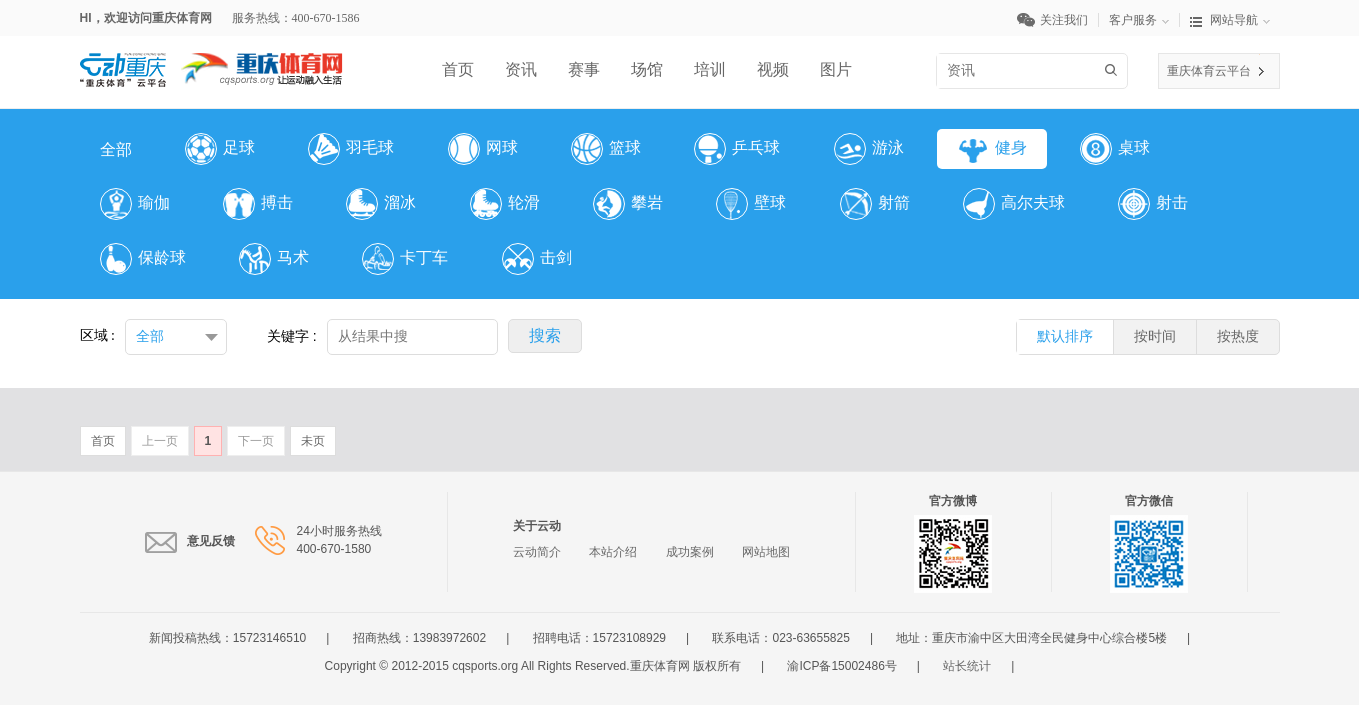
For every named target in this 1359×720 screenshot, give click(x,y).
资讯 (521, 69)
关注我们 (1058, 20)
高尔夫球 (1014, 204)
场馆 (647, 69)
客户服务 (1144, 20)
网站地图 (766, 552)
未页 (313, 441)
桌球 (1115, 149)
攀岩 (628, 204)
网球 (483, 149)
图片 (836, 69)
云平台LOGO (123, 62)
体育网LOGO (262, 62)
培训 (710, 69)
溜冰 (381, 204)
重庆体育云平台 (1209, 71)
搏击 (258, 204)
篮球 (606, 149)
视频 (773, 69)
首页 (458, 69)
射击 (1153, 204)
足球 (220, 149)
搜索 (1114, 70)
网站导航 (1230, 20)
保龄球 (143, 259)
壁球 (751, 204)
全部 (116, 149)
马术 (274, 259)
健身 (992, 149)
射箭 (875, 204)
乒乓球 (737, 149)
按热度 (1238, 336)
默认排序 (1065, 336)
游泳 (869, 149)
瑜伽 (135, 204)
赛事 (584, 69)
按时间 (1155, 336)
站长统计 (967, 666)
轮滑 (505, 204)
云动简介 (537, 552)
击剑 (537, 259)
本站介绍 (613, 552)
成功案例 (690, 552)
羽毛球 (351, 149)
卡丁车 (405, 259)
